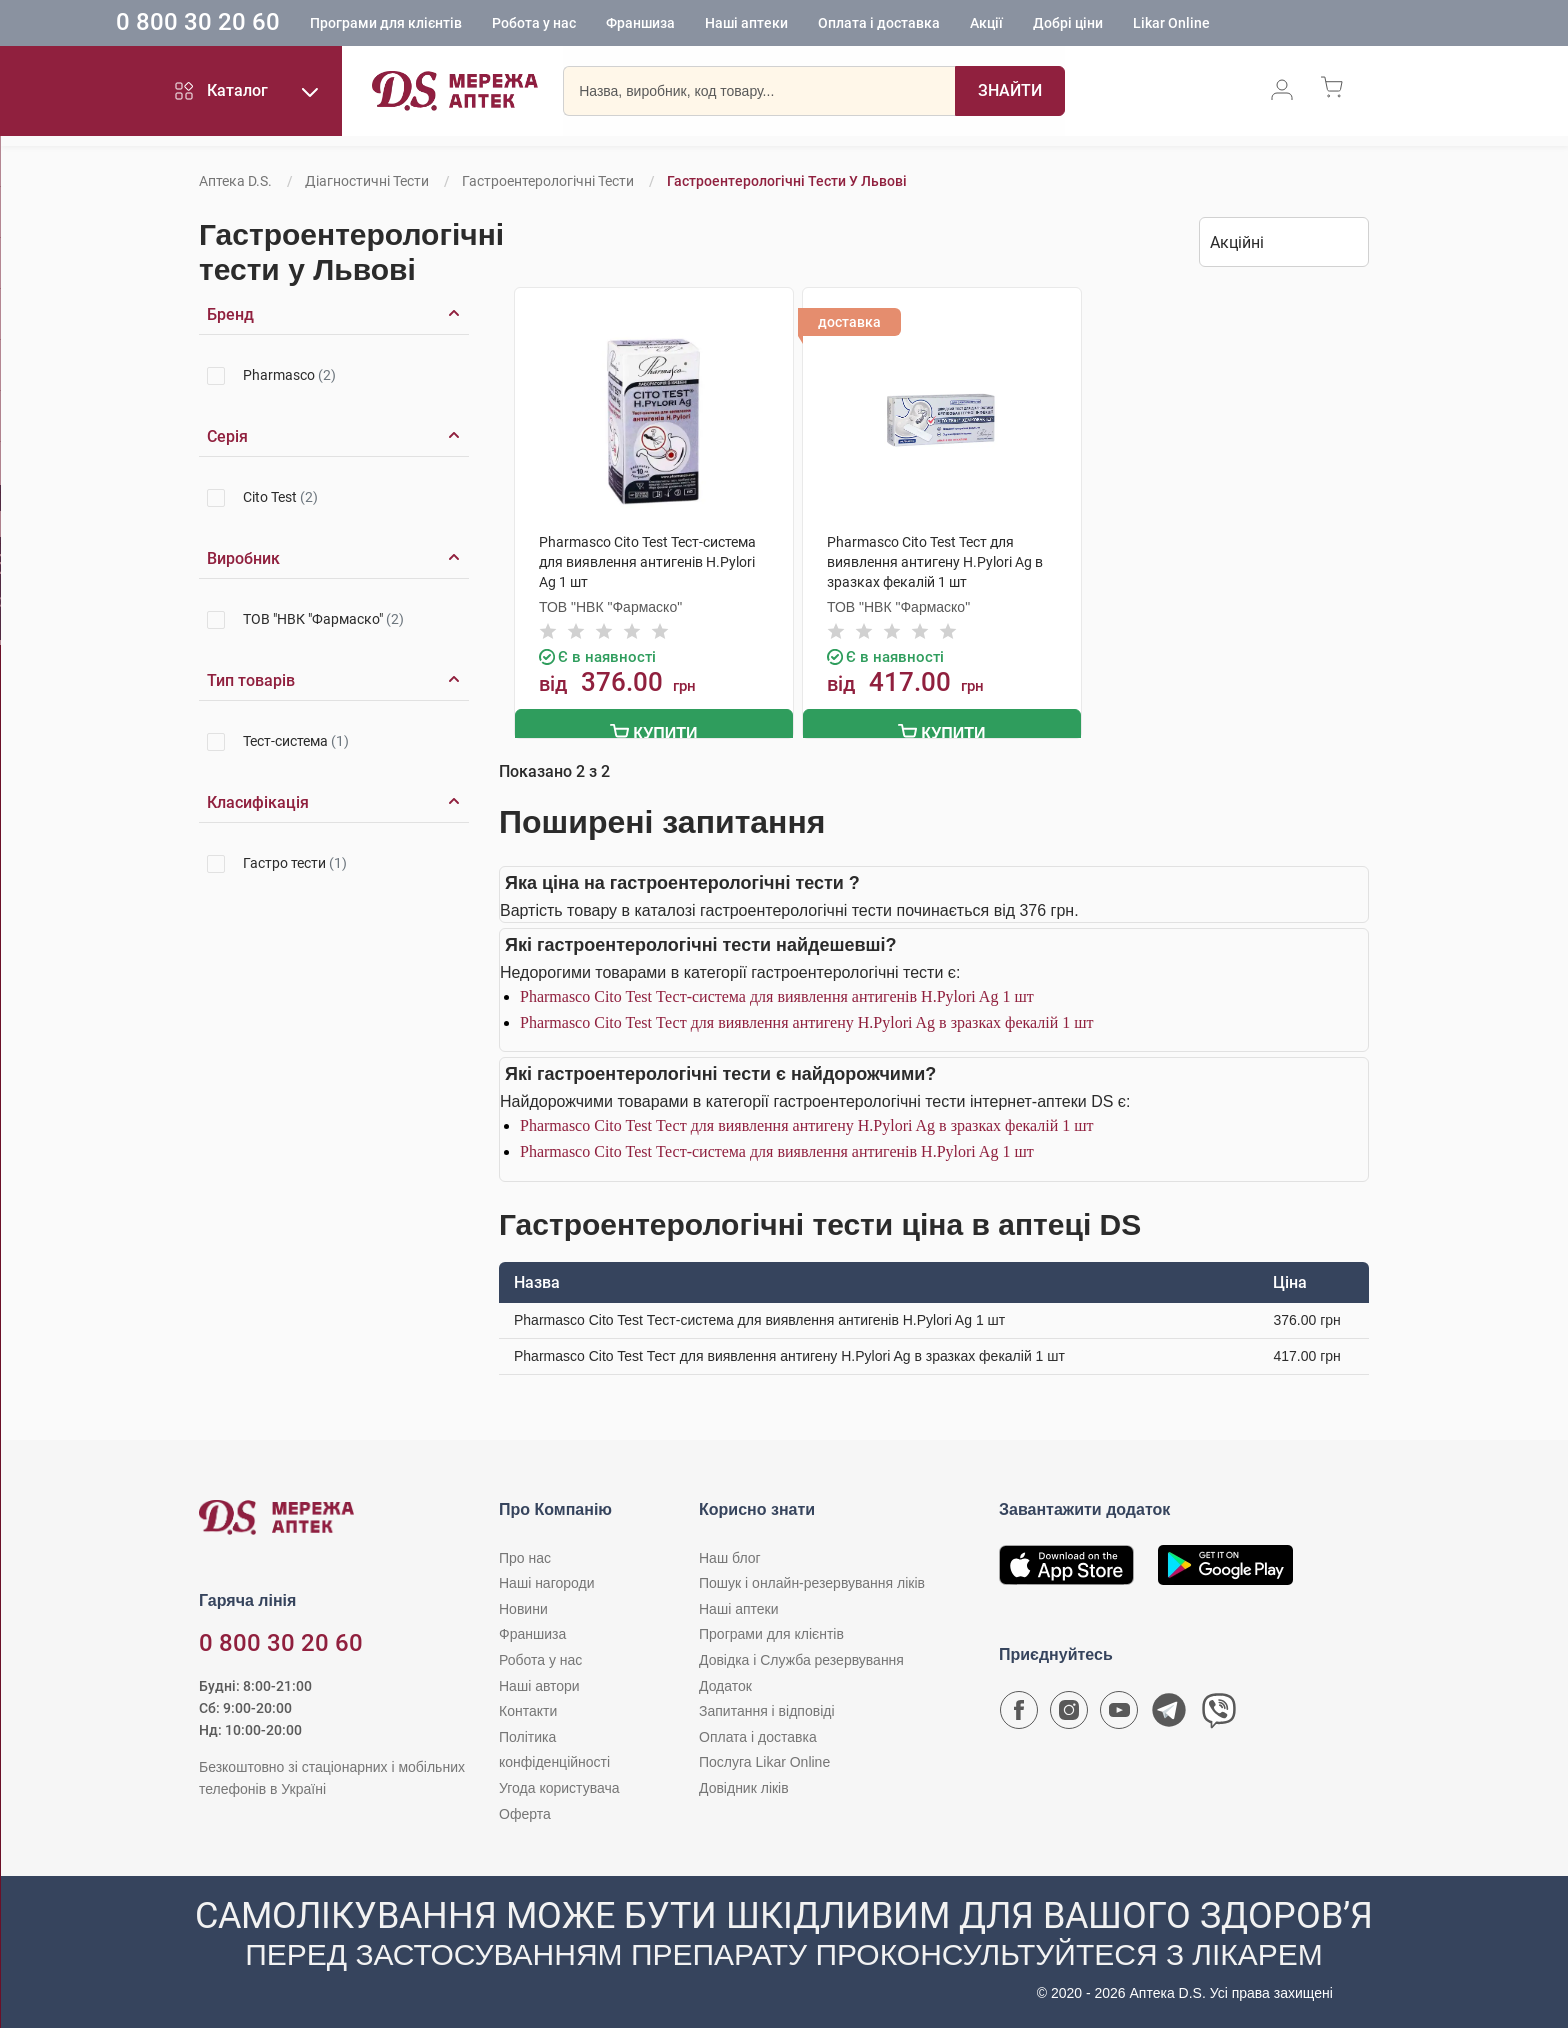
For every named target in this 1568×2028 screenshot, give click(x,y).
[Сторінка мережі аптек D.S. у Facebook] (1019, 1712)
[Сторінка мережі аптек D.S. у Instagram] (1069, 1712)
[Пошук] (1010, 95)
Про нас (525, 1555)
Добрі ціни (1139, 25)
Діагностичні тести (367, 181)
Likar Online (1242, 25)
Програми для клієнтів (457, 25)
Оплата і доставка (950, 25)
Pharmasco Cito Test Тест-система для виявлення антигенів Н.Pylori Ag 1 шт (777, 993)
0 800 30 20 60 (269, 24)
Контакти (528, 1708)
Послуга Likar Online (764, 1760)
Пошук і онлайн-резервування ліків (812, 1580)
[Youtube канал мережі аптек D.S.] (1119, 1712)
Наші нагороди (546, 1580)
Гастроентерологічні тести (548, 181)
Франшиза (711, 25)
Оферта (525, 1811)
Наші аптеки (817, 25)
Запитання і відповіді (767, 1708)
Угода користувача (559, 1785)
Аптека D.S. (235, 181)
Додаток (725, 1683)
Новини (523, 1606)
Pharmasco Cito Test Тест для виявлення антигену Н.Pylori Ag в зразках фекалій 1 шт (807, 1019)
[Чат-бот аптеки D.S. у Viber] (1219, 1712)
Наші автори (539, 1683)
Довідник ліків (744, 1785)
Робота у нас (605, 25)
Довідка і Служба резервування (801, 1657)
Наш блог (730, 1555)
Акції (1057, 25)
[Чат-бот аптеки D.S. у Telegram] (1169, 1712)
